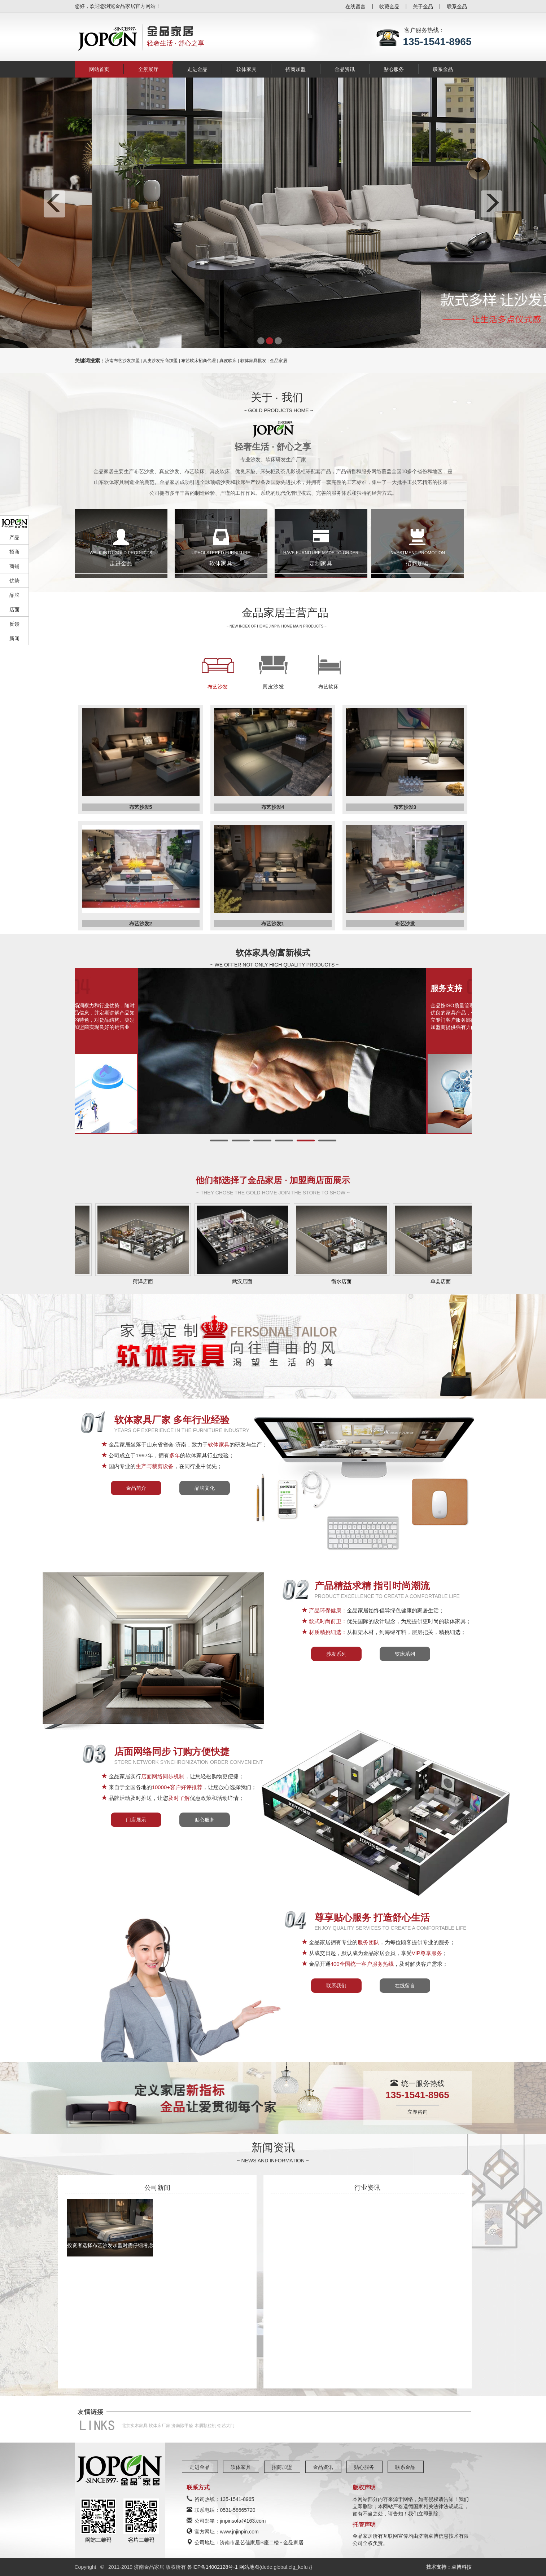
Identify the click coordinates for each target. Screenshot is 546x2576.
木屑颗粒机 (205, 2425)
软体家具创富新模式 (273, 952)
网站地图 (249, 2567)
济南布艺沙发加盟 (122, 360)
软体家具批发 (253, 360)
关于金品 (423, 6)
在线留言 (355, 6)
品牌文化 (205, 1488)
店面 (14, 609)
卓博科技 (461, 2567)
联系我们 (336, 1986)
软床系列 (405, 1654)
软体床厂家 (159, 2425)
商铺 (14, 566)
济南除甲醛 (182, 2425)
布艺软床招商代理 (198, 360)
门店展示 (136, 1820)
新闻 (14, 638)
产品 (14, 537)
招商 (14, 552)
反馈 (14, 624)
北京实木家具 (135, 2425)
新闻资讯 (273, 2147)
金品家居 (278, 360)
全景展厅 (148, 69)
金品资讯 (345, 69)
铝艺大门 (226, 2425)
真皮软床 (228, 360)
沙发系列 (336, 1654)
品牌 (14, 595)
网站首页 (99, 69)
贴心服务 (394, 69)
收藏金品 (389, 6)
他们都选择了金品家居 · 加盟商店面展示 (273, 1180)
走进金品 (197, 69)
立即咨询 (417, 2112)
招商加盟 (295, 69)
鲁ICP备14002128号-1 (213, 2567)
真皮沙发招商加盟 (160, 360)
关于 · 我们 (277, 397)
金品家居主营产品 (285, 612)
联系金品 (457, 6)
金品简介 (136, 1488)
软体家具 (246, 69)
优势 (14, 581)
